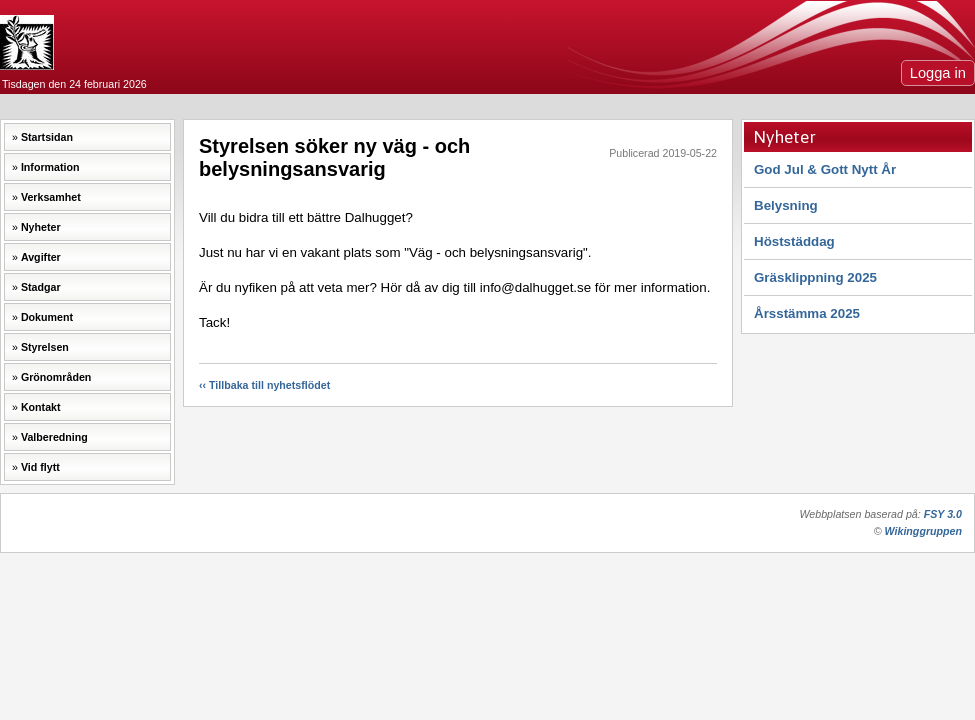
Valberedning (54, 437)
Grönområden (56, 377)
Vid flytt (40, 467)
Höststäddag (794, 241)
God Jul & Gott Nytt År (825, 169)
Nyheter (41, 227)
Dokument (47, 317)
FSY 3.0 (943, 514)
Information (50, 167)
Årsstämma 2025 (807, 313)
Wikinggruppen (923, 531)
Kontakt (41, 407)
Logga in (938, 73)
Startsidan (47, 137)
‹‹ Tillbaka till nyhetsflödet (264, 385)
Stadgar (41, 287)
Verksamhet (51, 197)
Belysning (786, 205)
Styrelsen (45, 347)
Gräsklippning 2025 (815, 277)
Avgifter (41, 257)
